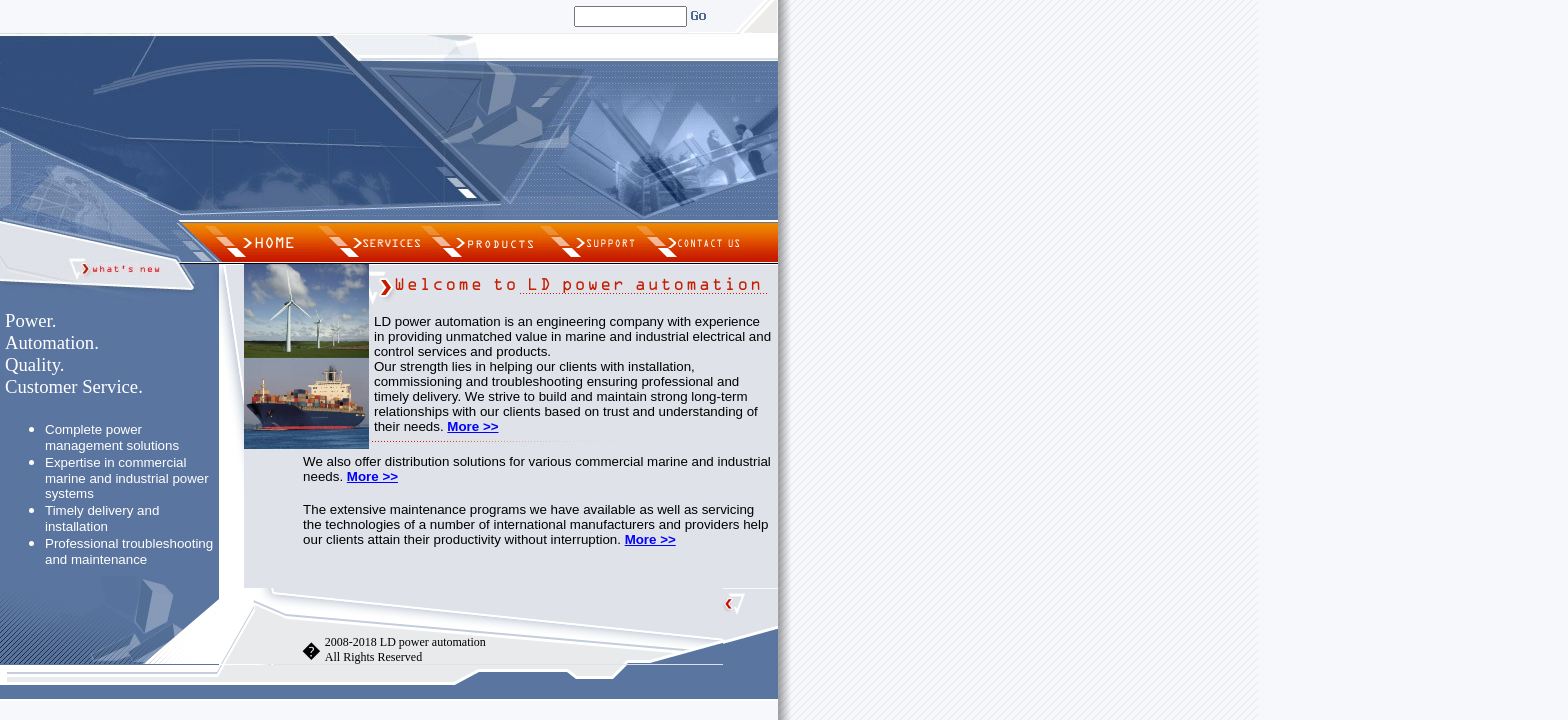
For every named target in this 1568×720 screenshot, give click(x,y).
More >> (472, 426)
